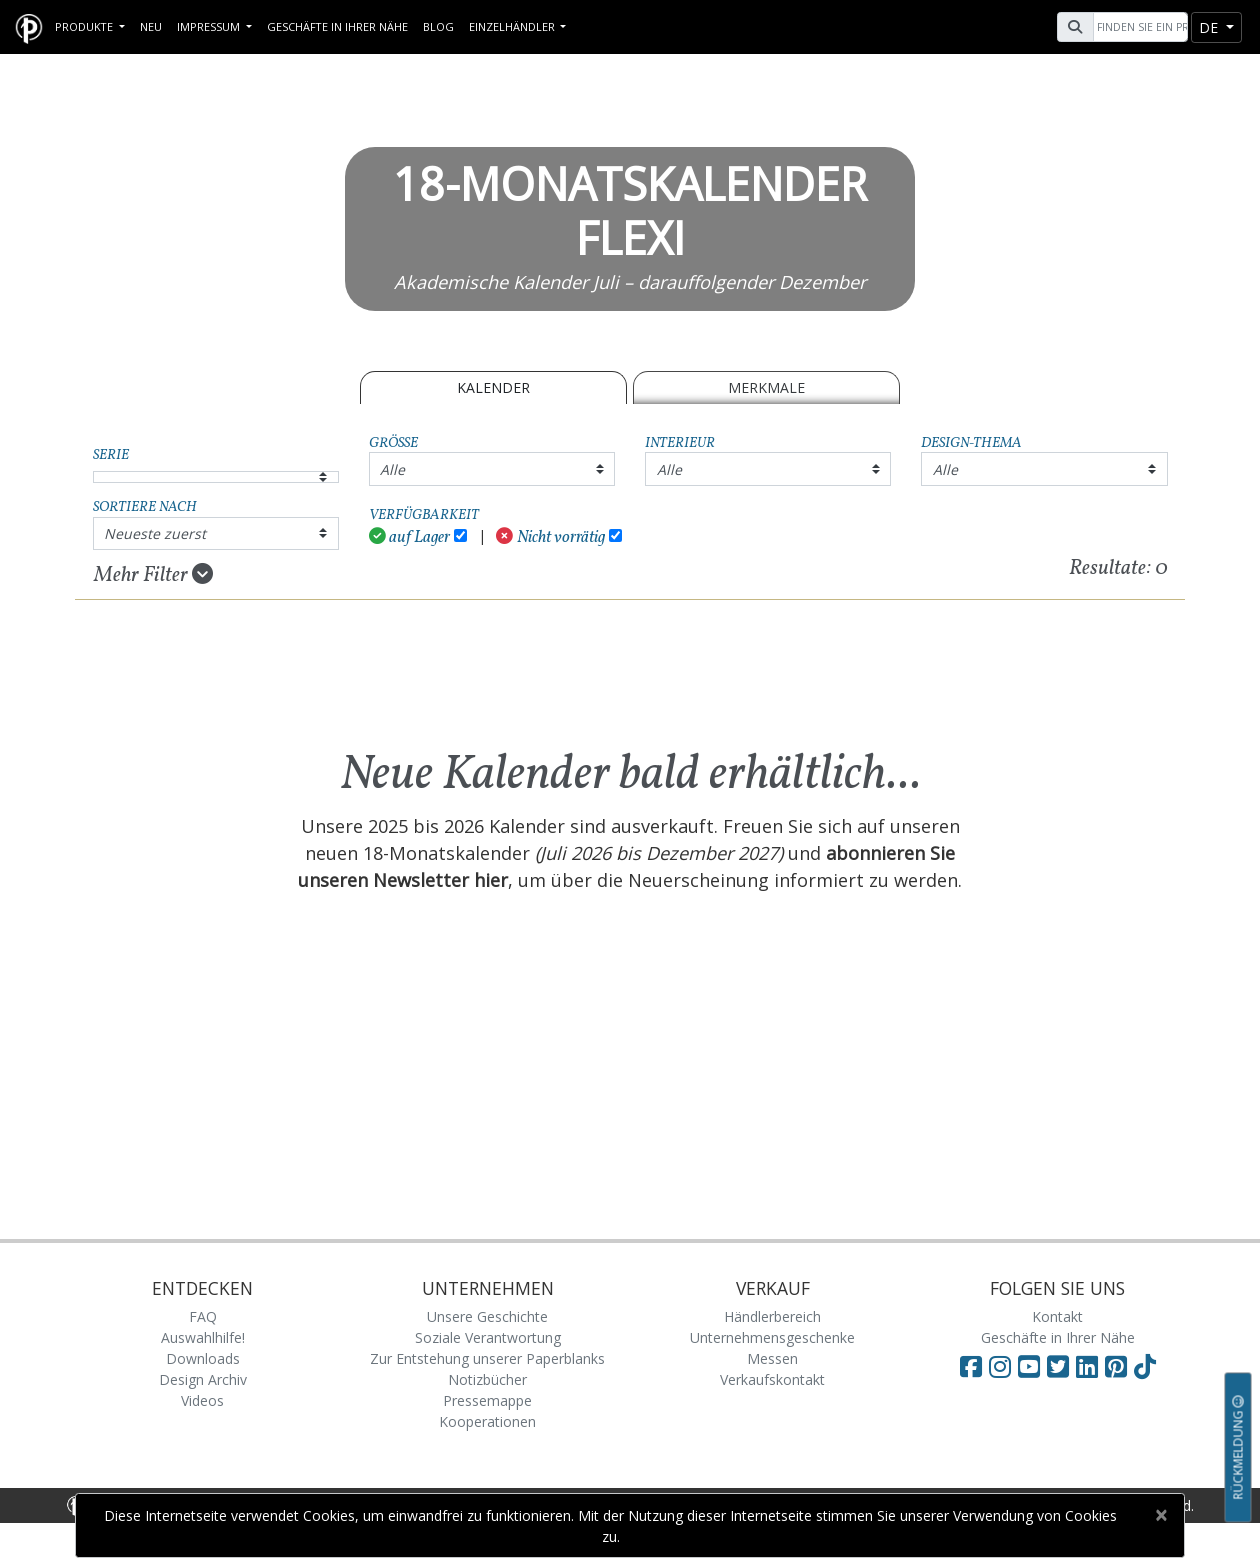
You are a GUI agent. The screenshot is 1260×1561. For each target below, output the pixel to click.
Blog (438, 26)
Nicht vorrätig (550, 537)
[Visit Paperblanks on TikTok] (1145, 1366)
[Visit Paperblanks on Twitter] (1061, 1366)
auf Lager (410, 537)
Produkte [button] (85, 26)
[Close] (1160, 1515)
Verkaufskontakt (772, 1379)
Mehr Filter (153, 575)
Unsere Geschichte (487, 1316)
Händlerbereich (772, 1316)
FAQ (203, 1316)
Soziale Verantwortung (488, 1337)
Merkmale (766, 387)
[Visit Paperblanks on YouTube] (1032, 1366)
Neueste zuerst (155, 533)
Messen (772, 1358)
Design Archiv (203, 1379)
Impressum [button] (210, 26)
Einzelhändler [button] (513, 26)
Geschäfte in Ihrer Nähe (337, 26)
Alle (392, 469)
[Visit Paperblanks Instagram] (1000, 1366)
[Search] (1138, 27)
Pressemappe (487, 1400)
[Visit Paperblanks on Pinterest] (1119, 1366)
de (1210, 27)
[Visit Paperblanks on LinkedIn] (1090, 1366)
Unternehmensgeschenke (772, 1337)
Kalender (493, 387)
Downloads (203, 1358)
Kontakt (1057, 1316)
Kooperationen (487, 1421)
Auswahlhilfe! (203, 1337)
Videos (202, 1400)
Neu (151, 26)
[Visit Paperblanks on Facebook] (971, 1366)
